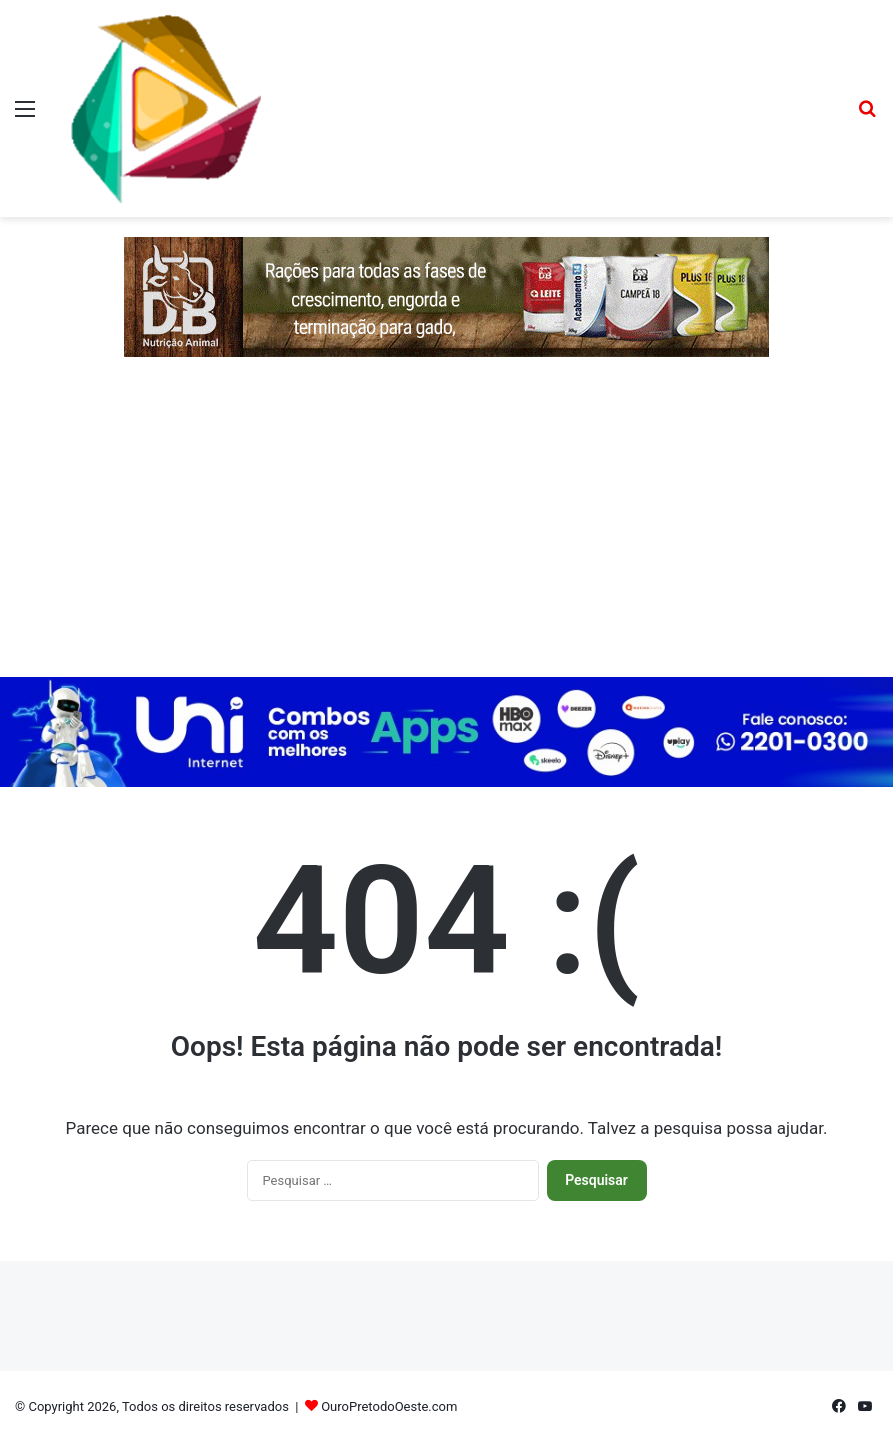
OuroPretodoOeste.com (389, 1406)
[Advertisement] (446, 527)
